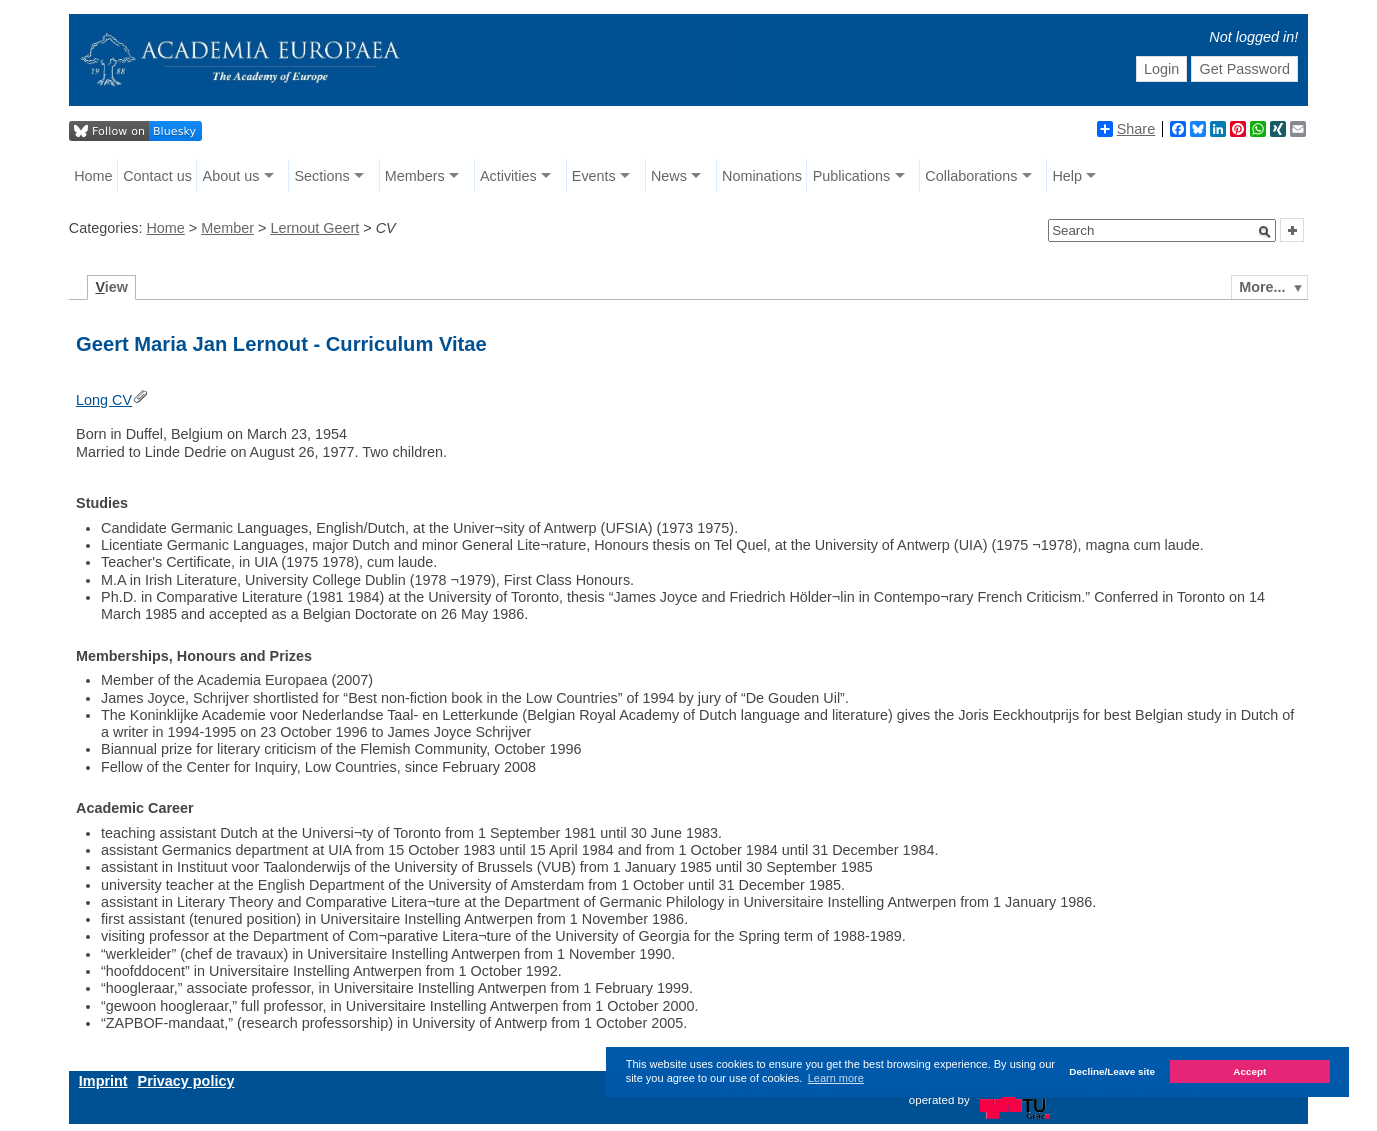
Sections (322, 176)
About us (231, 176)
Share (1126, 129)
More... (1262, 287)
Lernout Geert (314, 228)
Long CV (104, 400)
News (669, 176)
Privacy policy (186, 1081)
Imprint (103, 1081)
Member (227, 228)
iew (111, 287)
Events (594, 176)
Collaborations (971, 176)
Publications (852, 176)
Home (93, 176)
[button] (1265, 232)
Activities (508, 176)
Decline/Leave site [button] (1112, 1071)
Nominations (762, 176)
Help (1067, 176)
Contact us (157, 176)
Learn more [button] (836, 1078)
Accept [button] (1249, 1071)
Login (1161, 69)
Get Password (1245, 69)
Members (415, 176)
